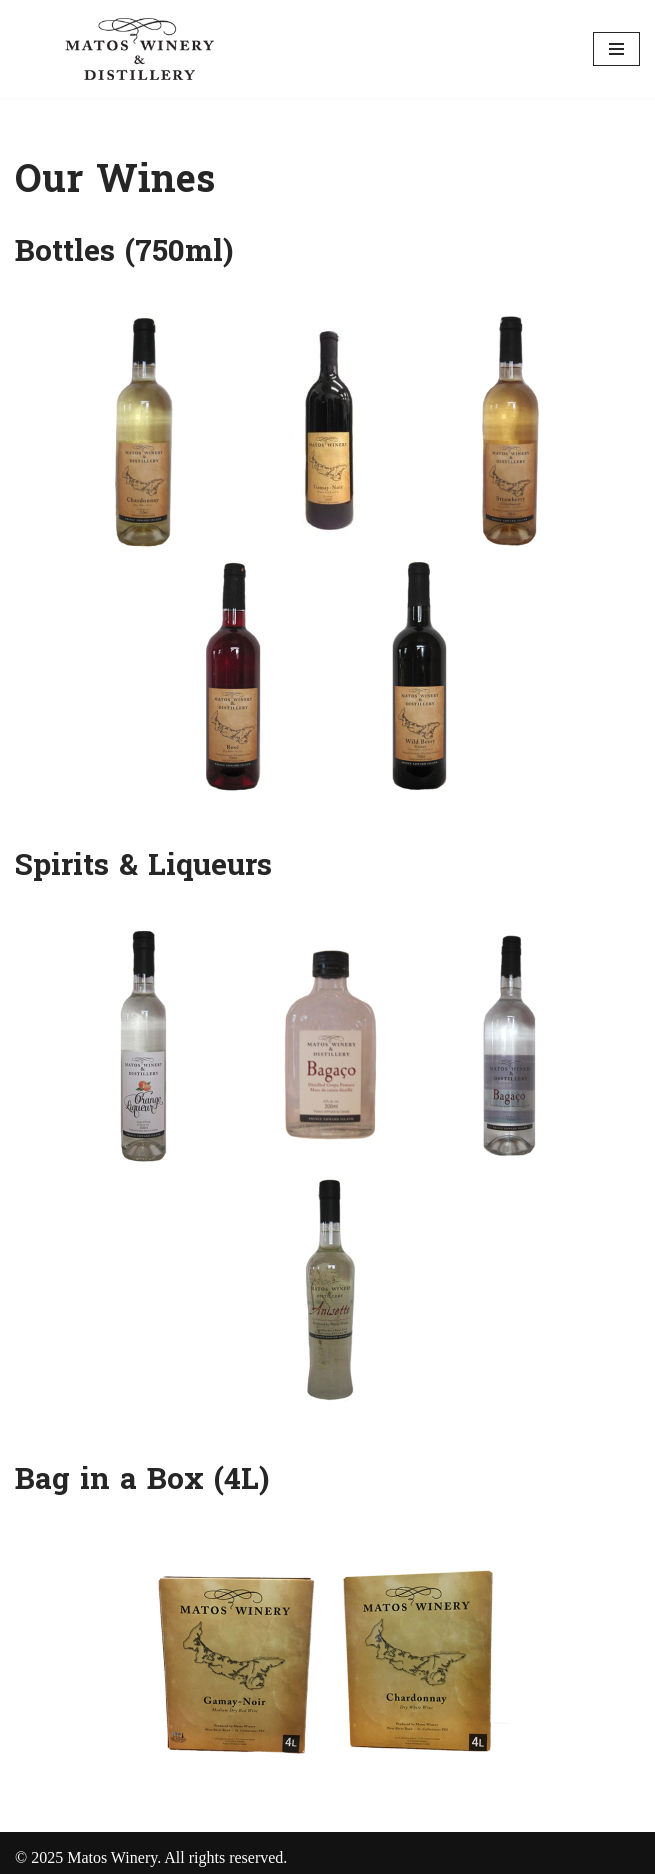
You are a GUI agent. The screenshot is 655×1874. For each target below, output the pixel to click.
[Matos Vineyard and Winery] (140, 49)
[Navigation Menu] (616, 49)
